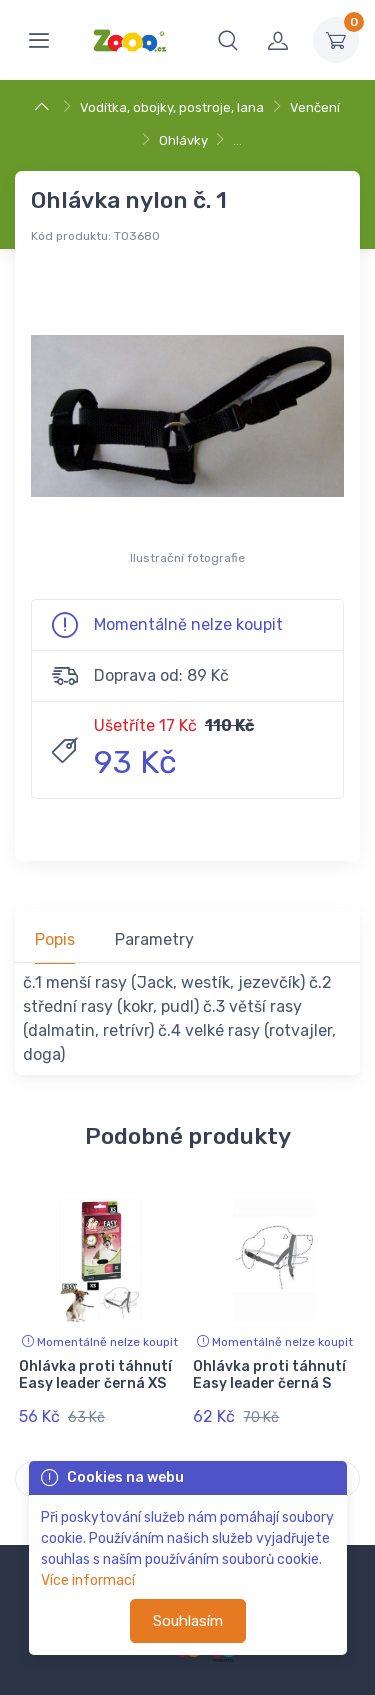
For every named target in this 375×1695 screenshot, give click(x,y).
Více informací (88, 1580)
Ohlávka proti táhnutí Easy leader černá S (269, 1375)
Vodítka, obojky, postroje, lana (172, 107)
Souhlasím (188, 1621)
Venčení (315, 107)
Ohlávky (183, 140)
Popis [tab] (55, 939)
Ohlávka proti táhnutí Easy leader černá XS (95, 1375)
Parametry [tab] (154, 939)
